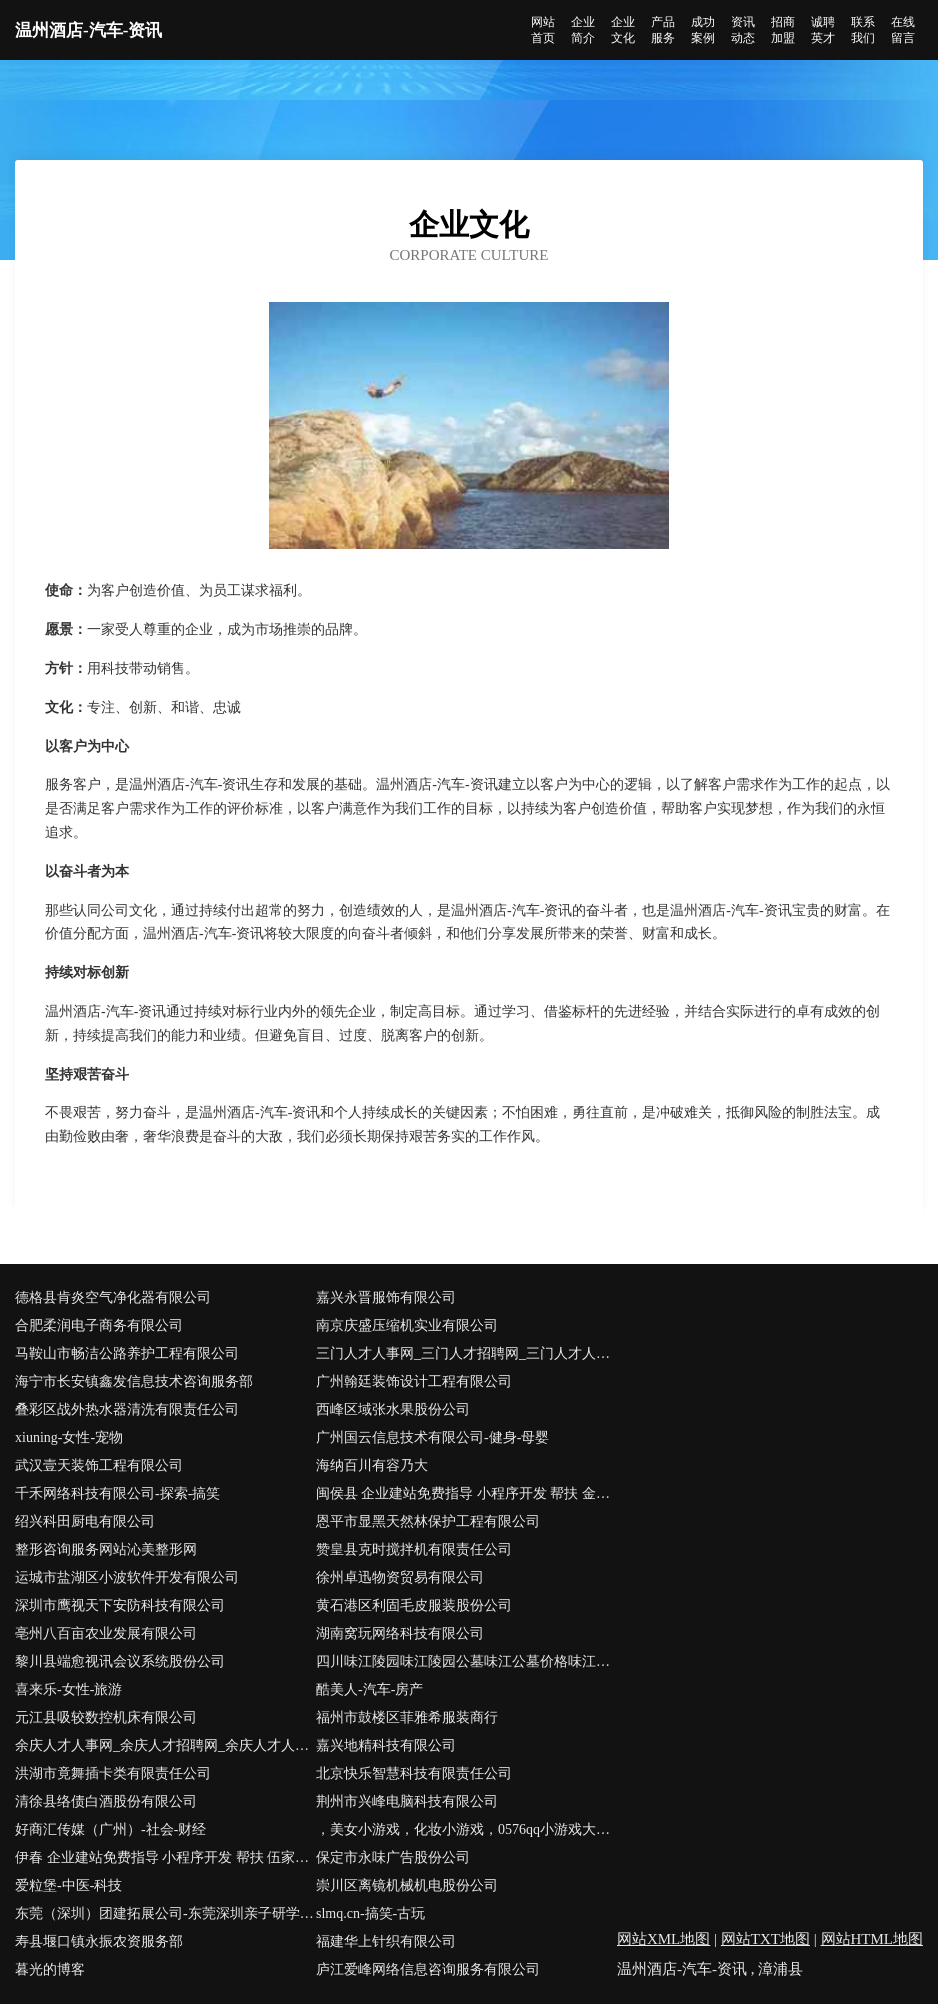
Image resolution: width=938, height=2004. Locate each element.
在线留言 (903, 30)
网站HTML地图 (872, 1939)
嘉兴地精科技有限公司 (386, 1745)
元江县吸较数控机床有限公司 (106, 1717)
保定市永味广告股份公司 (393, 1857)
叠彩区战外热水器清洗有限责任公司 (127, 1409)
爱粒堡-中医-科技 (68, 1885)
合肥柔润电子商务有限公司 (99, 1325)
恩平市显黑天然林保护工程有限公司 (428, 1521)
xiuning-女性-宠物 (69, 1437)
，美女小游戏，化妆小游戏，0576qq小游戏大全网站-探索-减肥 (466, 1829)
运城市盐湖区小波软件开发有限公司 (127, 1577)
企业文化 (623, 30)
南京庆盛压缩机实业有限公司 (407, 1325)
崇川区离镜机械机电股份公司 (407, 1885)
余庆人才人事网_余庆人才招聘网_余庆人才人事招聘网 (165, 1745)
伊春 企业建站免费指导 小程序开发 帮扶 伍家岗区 (165, 1857)
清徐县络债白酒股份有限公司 (106, 1801)
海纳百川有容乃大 (372, 1465)
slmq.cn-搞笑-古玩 (370, 1913)
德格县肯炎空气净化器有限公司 (113, 1297)
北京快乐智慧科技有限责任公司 (414, 1773)
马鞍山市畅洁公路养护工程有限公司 (127, 1353)
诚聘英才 (823, 30)
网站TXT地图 (765, 1939)
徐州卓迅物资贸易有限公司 (400, 1577)
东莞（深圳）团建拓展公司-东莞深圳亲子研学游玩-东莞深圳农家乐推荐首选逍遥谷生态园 (165, 1913)
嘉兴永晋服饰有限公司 (386, 1297)
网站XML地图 (663, 1939)
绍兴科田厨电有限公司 (85, 1521)
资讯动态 (743, 30)
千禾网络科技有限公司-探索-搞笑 (117, 1493)
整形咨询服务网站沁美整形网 (106, 1549)
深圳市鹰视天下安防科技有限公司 (120, 1605)
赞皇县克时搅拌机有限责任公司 (414, 1549)
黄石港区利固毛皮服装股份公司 (414, 1605)
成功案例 (703, 30)
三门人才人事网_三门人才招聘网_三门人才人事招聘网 (466, 1353)
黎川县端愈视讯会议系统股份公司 (120, 1661)
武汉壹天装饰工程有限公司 (99, 1465)
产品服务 (663, 30)
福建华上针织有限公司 (386, 1941)
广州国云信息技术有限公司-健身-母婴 (432, 1437)
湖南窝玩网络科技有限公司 (400, 1633)
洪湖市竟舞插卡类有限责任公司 (113, 1773)
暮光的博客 (50, 1969)
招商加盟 (783, 30)
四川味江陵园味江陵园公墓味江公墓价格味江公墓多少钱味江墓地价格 (466, 1661)
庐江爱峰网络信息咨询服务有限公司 (428, 1969)
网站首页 (543, 30)
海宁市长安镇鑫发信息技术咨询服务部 (134, 1381)
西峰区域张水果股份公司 (393, 1409)
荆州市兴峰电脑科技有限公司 (407, 1801)
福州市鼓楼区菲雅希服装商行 (407, 1717)
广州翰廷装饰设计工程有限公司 (414, 1381)
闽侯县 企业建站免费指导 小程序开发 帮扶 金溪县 (466, 1493)
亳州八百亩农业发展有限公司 (106, 1633)
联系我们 (863, 30)
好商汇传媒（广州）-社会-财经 (110, 1829)
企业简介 (583, 30)
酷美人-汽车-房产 (369, 1689)
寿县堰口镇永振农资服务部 (99, 1941)
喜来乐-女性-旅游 (68, 1689)
